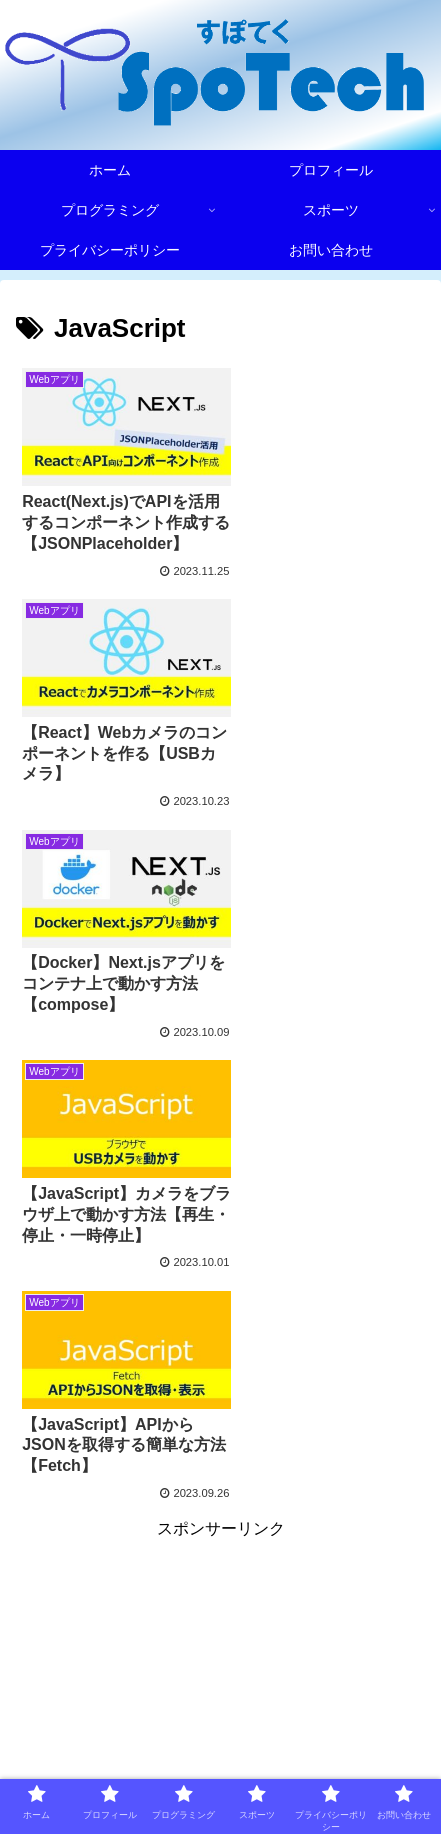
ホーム (118, 1711)
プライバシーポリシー (118, 1770)
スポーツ (323, 1740)
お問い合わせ (323, 1770)
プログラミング (118, 1740)
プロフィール (323, 1711)
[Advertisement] (220, 1309)
